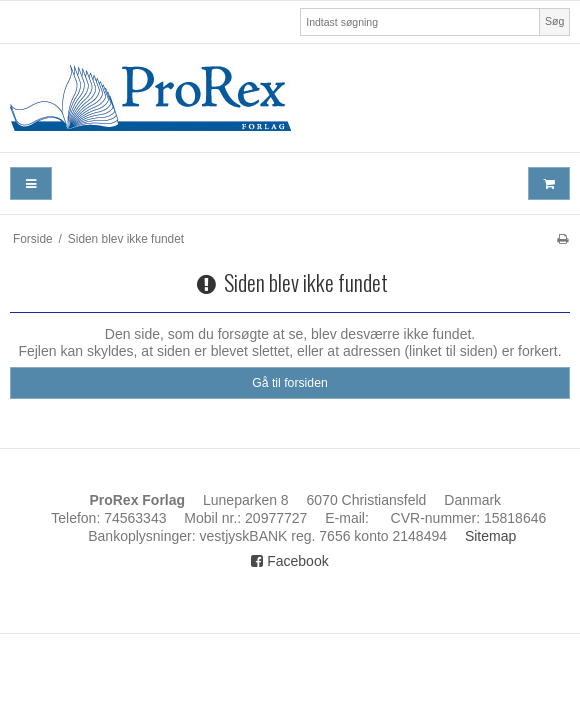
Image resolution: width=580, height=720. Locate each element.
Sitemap (490, 536)
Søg (554, 21)
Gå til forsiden (290, 383)
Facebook (289, 561)
